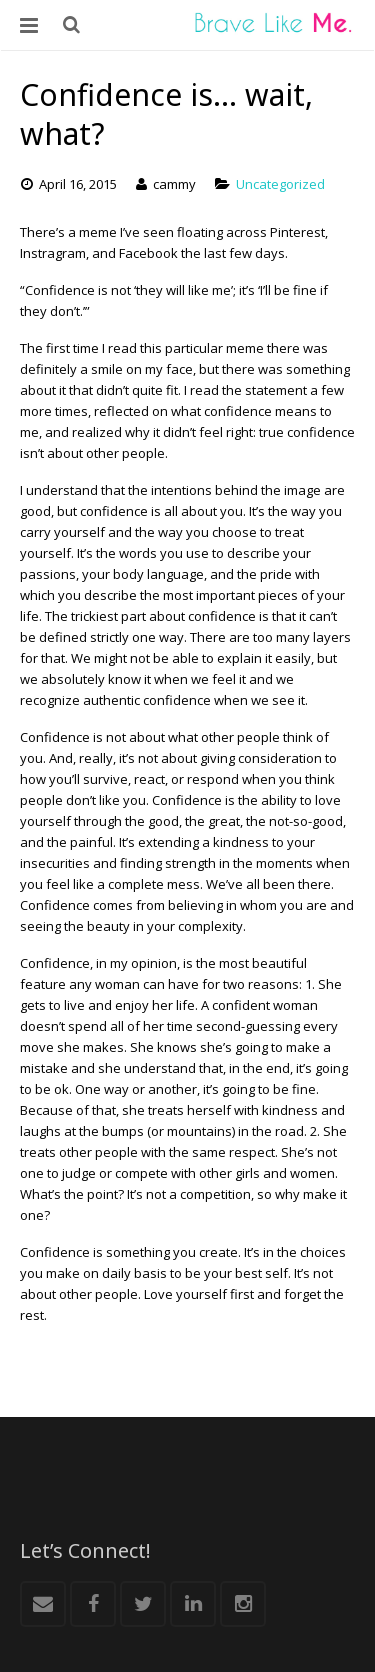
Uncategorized (280, 184)
